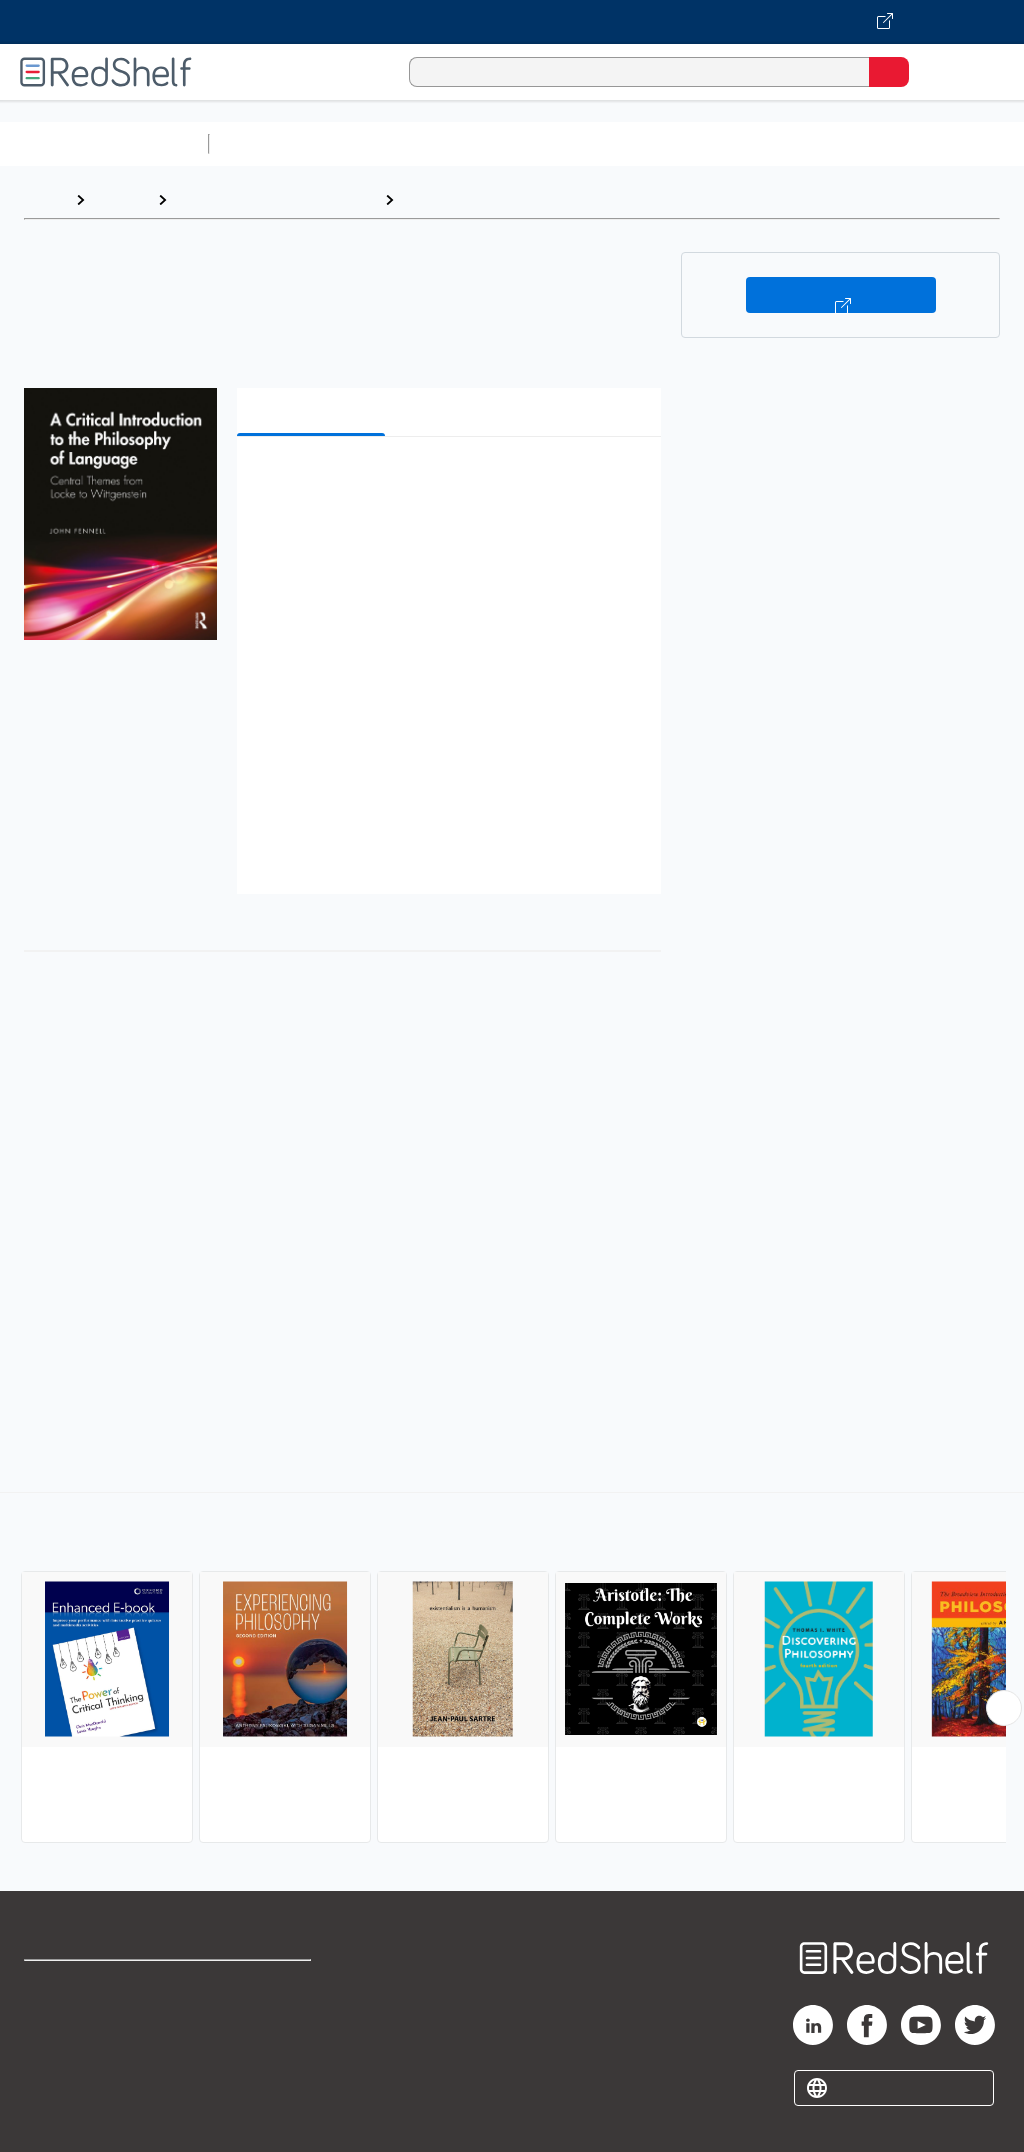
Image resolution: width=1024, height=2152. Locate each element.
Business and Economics (776, 143)
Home (45, 199)
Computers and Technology (571, 143)
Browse (121, 199)
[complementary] (512, 1670)
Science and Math (392, 143)
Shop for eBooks (83, 1984)
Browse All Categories (104, 143)
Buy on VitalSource (841, 295)
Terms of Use (262, 1984)
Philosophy (444, 199)
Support (51, 2028)
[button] (447, 482)
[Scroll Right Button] (1004, 1708)
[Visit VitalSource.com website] (512, 22)
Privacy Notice (75, 2072)
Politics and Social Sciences (275, 199)
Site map (55, 2116)
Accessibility (260, 2072)
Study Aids (270, 143)
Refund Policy (264, 2028)
